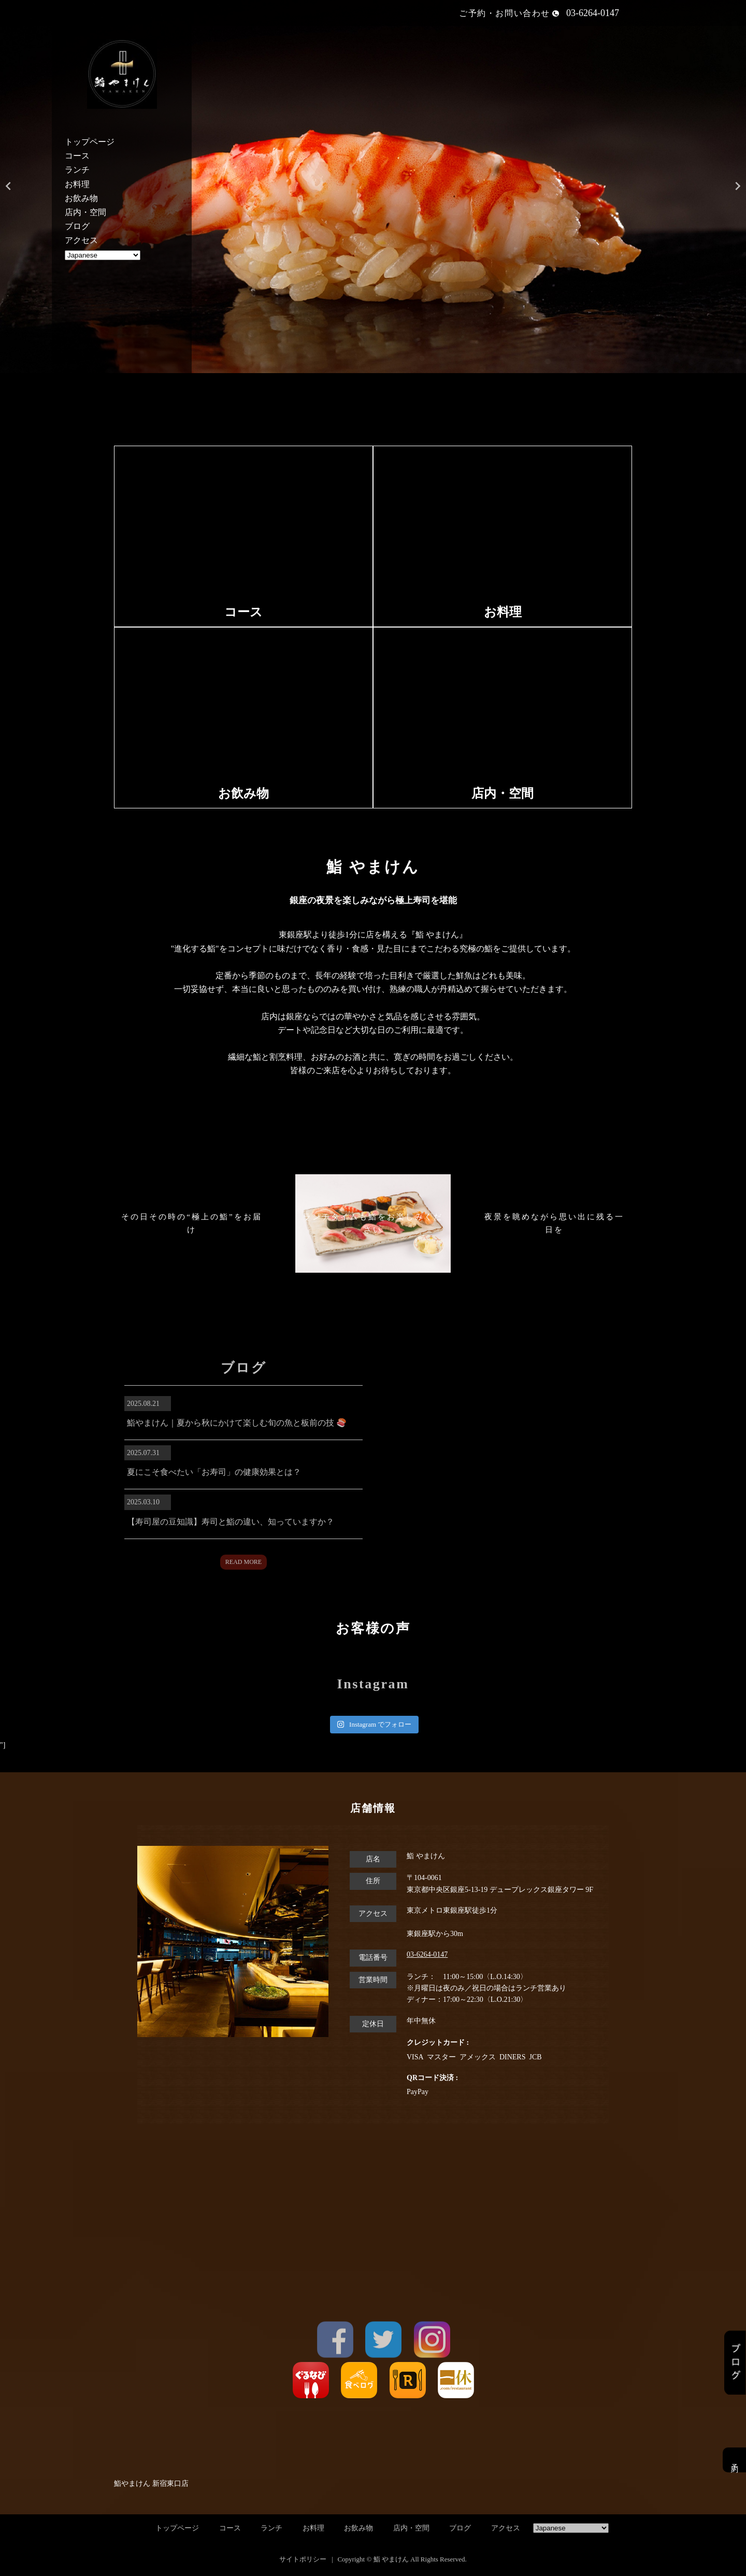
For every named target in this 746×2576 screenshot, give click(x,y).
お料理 (77, 184)
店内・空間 (85, 212)
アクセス (81, 240)
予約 (734, 2460)
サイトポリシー (302, 2559)
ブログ (77, 226)
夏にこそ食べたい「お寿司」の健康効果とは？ (214, 1472)
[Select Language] (102, 255)
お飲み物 (81, 198)
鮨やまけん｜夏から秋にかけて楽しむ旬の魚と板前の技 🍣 (237, 1422)
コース (77, 155)
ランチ (77, 169)
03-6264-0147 (427, 1954)
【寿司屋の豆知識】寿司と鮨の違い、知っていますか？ (230, 1521)
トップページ (89, 141)
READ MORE (243, 1561)
